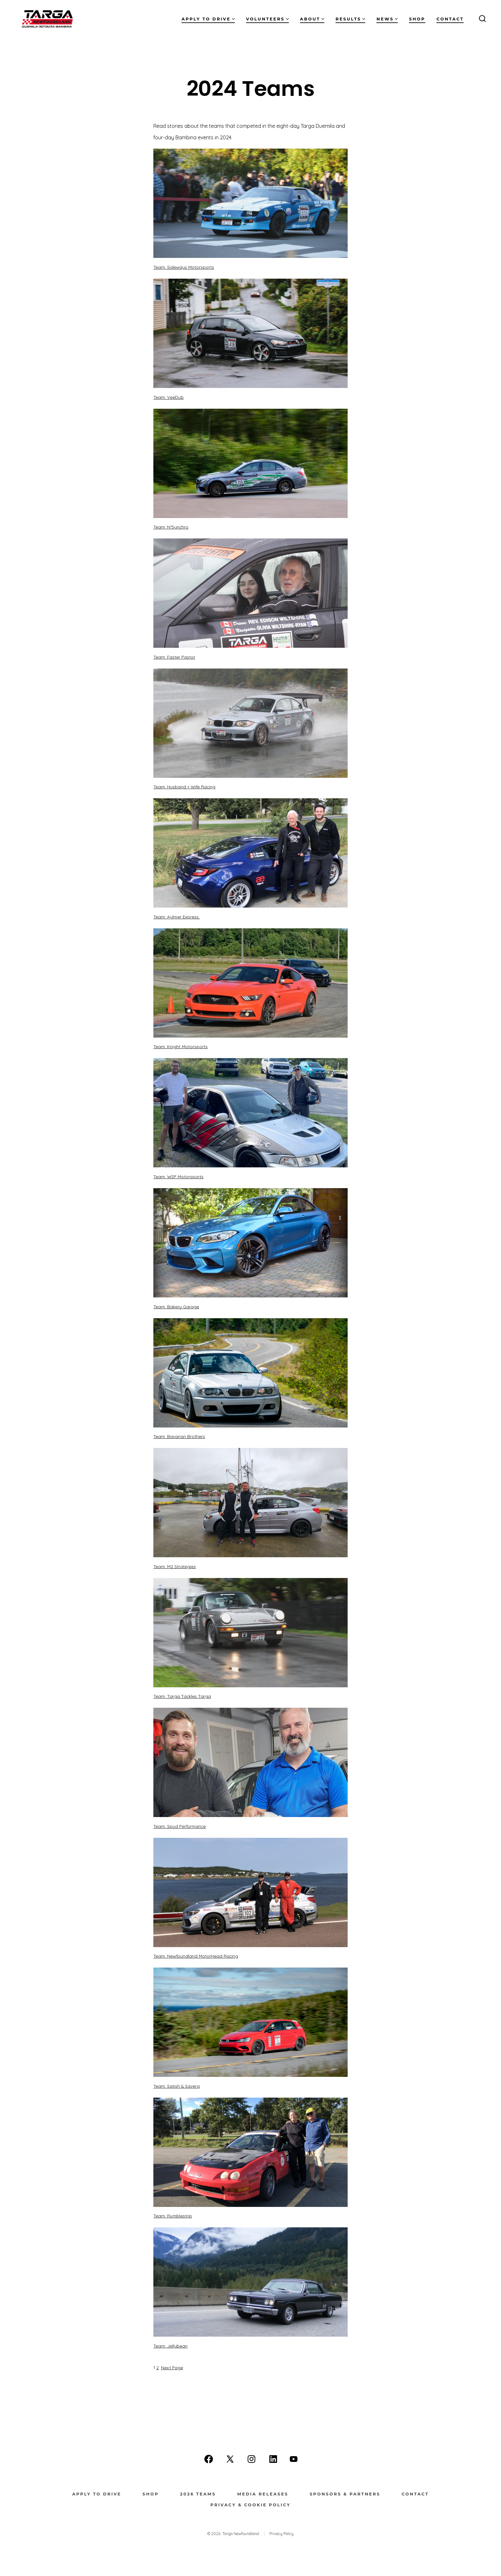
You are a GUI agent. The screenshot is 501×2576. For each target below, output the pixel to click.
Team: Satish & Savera (176, 2086)
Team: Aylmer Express (176, 916)
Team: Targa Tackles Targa (182, 1696)
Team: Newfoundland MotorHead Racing (195, 1956)
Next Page (172, 2367)
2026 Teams (198, 2494)
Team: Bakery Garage (176, 1306)
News (386, 19)
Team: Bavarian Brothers (179, 1436)
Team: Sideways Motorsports (183, 267)
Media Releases (262, 2494)
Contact (450, 19)
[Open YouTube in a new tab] (294, 2459)
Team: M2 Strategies (174, 1566)
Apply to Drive (208, 19)
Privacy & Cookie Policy (250, 2505)
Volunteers (267, 19)
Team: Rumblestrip (172, 2215)
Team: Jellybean (170, 2345)
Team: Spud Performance (179, 1826)
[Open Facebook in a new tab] (208, 2459)
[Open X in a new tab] (230, 2459)
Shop (417, 19)
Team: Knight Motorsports (180, 1046)
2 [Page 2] (157, 2367)
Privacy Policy (281, 2533)
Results (350, 19)
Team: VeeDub (168, 397)
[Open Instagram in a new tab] (251, 2459)
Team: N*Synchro (171, 527)
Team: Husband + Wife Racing (184, 786)
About (312, 19)
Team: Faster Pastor (174, 657)
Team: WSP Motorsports (178, 1176)
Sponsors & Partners (345, 2494)
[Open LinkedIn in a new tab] (273, 2459)
